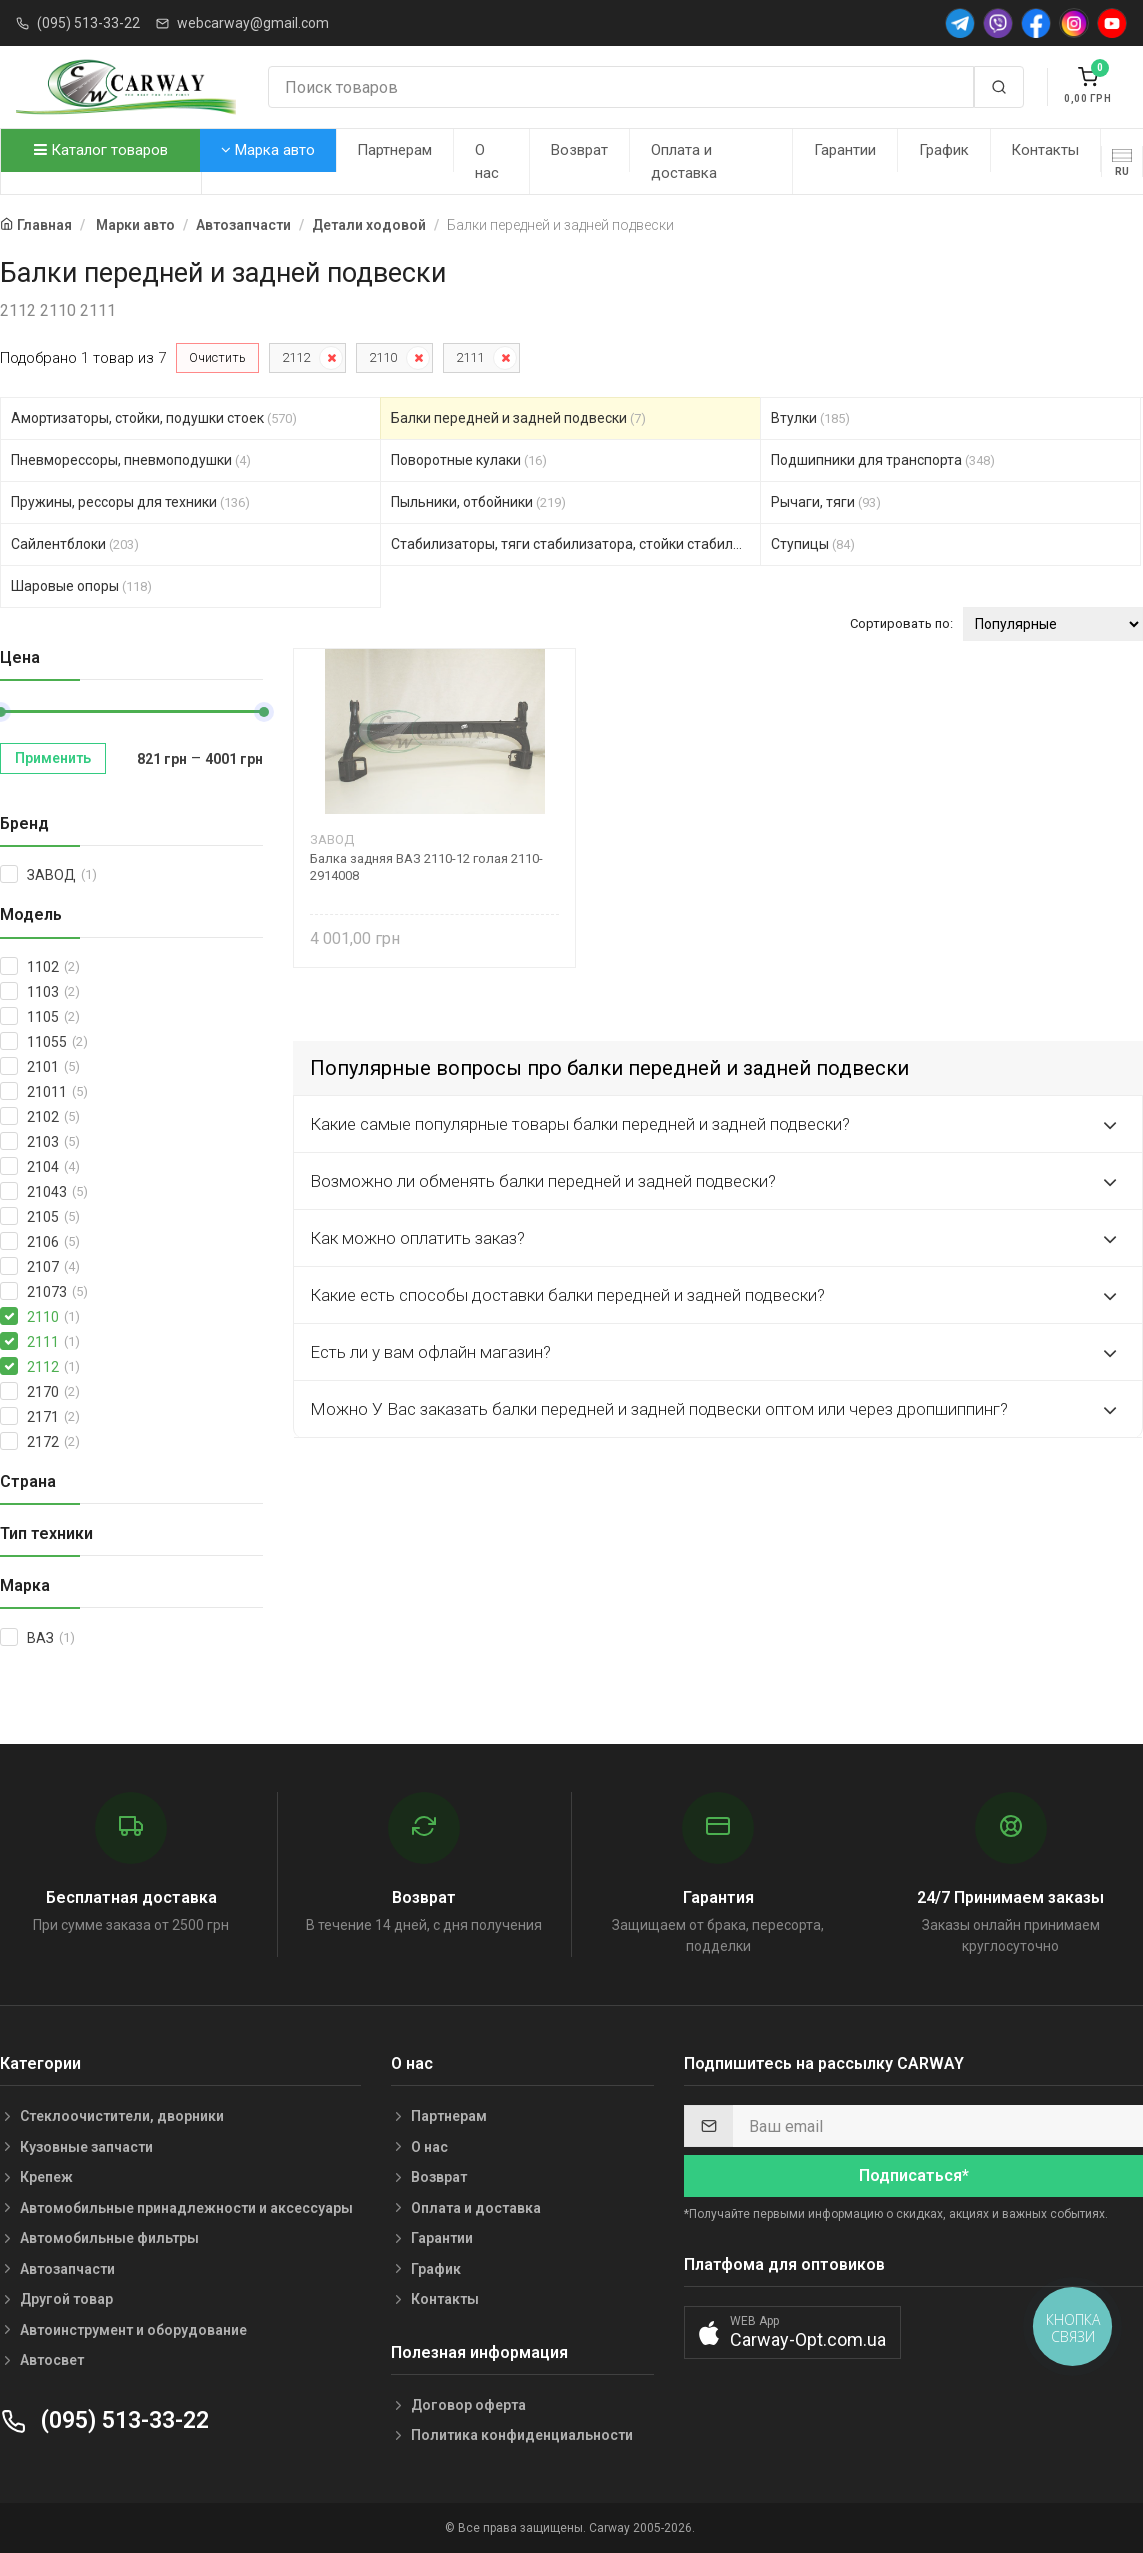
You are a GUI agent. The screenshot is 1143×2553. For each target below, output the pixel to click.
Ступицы (813, 544)
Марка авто (268, 150)
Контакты (1045, 150)
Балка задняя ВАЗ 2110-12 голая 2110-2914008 (426, 867)
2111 (470, 357)
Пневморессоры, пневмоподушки (131, 460)
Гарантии (845, 150)
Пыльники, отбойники (478, 502)
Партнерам (394, 150)
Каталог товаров (101, 150)
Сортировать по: (901, 623)
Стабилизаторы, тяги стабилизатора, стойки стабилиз (576, 544)
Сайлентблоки (75, 544)
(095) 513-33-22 (88, 23)
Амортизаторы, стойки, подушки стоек (154, 418)
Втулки (810, 418)
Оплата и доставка (684, 161)
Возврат (579, 150)
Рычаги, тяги (826, 502)
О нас (487, 161)
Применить (53, 758)
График (944, 150)
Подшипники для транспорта (883, 460)
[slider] (264, 712)
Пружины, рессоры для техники (130, 502)
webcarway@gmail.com (253, 23)
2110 (383, 357)
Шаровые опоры (81, 586)
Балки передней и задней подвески (518, 418)
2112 (296, 357)
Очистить (217, 357)
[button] (792, 2332)
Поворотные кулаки (469, 460)
